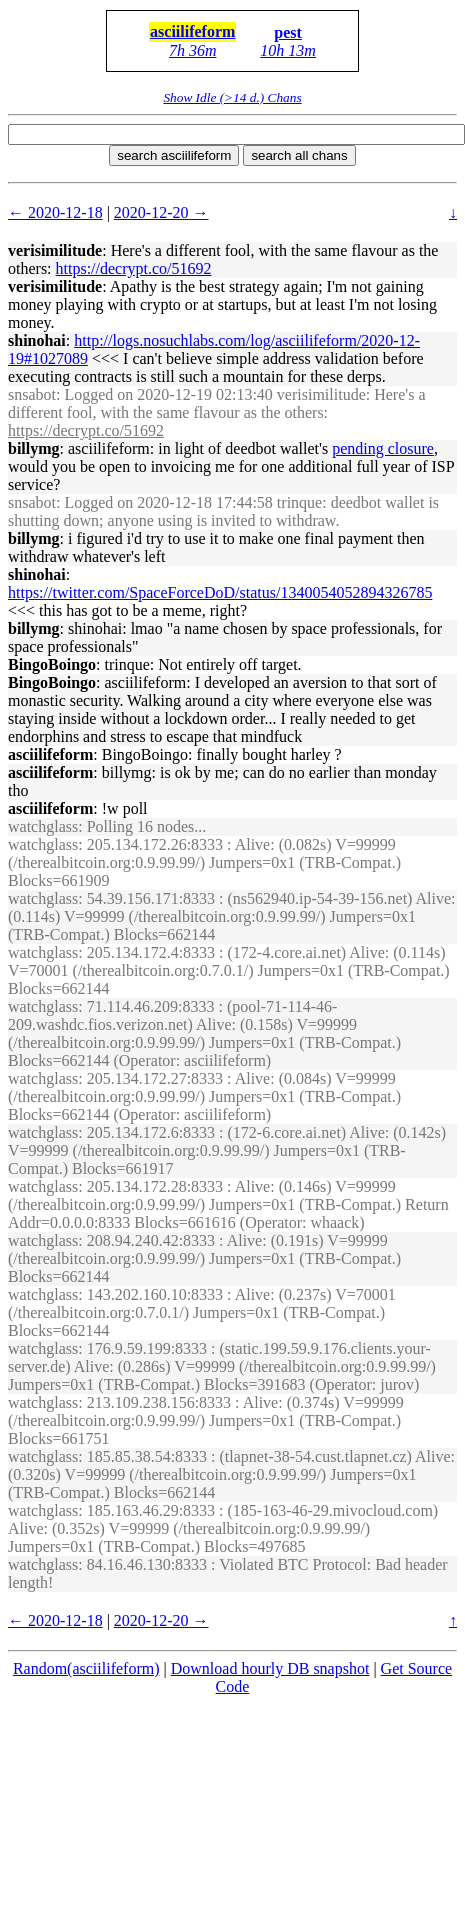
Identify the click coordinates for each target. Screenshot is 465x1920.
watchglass (43, 826)
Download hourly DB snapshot (270, 1668)
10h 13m (288, 50)
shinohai (37, 340)
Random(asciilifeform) (86, 1668)
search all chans (299, 155)
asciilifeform (192, 31)
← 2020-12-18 (55, 212)
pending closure (383, 448)
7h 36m (193, 50)
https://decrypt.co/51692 (134, 268)
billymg (34, 448)
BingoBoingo (52, 664)
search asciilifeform (174, 155)
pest (288, 32)
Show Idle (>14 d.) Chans (232, 97)
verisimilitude (55, 250)
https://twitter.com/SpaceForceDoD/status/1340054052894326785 (220, 592)
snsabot (32, 394)
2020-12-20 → (161, 212)
